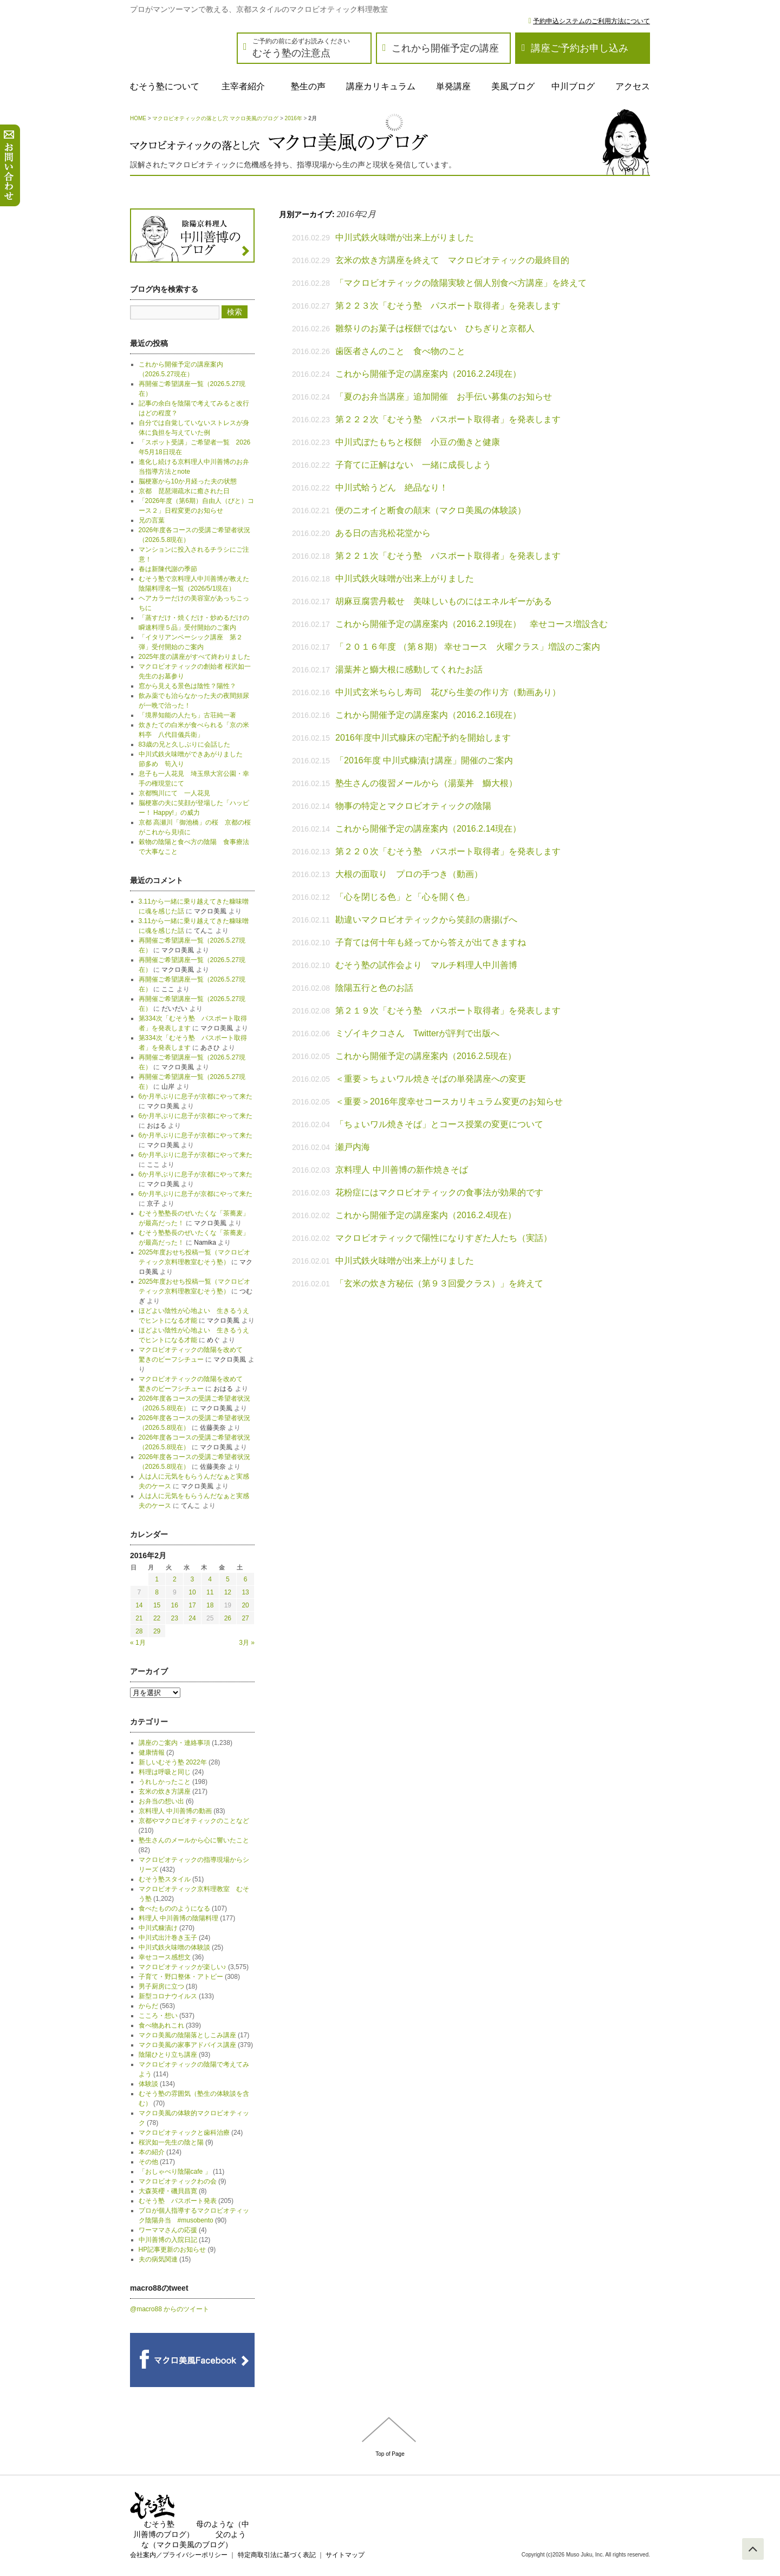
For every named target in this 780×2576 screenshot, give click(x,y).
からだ (148, 2006)
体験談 (148, 2084)
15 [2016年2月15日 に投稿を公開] (156, 1605)
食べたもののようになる (174, 1908)
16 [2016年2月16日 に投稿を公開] (174, 1605)
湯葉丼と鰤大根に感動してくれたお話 (409, 669)
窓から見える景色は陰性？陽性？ (187, 686)
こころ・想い (158, 2015)
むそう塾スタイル (165, 1879)
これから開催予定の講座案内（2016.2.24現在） (428, 373)
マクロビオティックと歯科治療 (184, 2132)
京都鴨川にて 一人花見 (174, 793)
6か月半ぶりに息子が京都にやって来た (196, 1096)
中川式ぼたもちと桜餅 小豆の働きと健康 (417, 442)
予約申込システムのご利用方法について (591, 21)
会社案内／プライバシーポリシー (178, 2555)
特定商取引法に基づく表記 (277, 2555)
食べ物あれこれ (161, 2025)
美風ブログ (513, 86)
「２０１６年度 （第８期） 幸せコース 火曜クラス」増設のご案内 (467, 646)
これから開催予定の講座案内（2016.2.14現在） (428, 828)
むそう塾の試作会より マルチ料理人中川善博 (430, 965)
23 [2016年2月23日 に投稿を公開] (174, 1618)
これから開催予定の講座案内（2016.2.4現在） (425, 1215)
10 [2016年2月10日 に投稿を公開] (192, 1592)
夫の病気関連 (158, 2259)
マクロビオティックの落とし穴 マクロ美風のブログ (215, 118)
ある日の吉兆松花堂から (383, 533)
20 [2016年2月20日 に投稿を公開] (245, 1605)
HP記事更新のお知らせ (172, 2249)
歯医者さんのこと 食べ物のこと (400, 351)
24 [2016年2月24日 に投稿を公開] (192, 1618)
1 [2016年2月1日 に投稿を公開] (157, 1579)
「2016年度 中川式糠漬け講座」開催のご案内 (424, 760)
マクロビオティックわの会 (178, 2181)
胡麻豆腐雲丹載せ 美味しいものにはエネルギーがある (443, 601)
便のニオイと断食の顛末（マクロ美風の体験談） (430, 510)
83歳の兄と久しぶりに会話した (184, 744)
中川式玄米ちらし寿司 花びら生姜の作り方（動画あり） (448, 692)
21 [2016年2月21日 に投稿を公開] (138, 1618)
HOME (138, 118)
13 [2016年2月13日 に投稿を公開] (245, 1592)
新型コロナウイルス (168, 1996)
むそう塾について (164, 86)
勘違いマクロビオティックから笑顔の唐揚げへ (426, 919)
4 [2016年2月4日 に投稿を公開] (210, 1579)
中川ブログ (573, 86)
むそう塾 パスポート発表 (178, 2201)
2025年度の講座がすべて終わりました (195, 657)
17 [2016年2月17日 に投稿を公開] (192, 1605)
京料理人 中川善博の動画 (175, 1811)
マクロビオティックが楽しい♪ (182, 1967)
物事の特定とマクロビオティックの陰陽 (413, 805)
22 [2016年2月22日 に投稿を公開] (156, 1618)
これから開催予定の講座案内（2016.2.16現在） (428, 715)
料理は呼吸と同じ (165, 1772)
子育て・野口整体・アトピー (181, 1976)
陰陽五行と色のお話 (374, 987)
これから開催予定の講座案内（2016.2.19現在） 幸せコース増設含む (471, 624)
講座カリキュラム (380, 86)
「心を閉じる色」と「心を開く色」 (404, 896)
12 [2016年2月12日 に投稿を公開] (227, 1592)
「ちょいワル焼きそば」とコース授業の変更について (439, 1124)
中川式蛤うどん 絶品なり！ (391, 487)
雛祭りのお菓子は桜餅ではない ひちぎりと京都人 (435, 328)
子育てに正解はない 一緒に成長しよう (413, 464)
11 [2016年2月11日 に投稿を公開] (209, 1592)
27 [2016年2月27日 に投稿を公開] (245, 1618)
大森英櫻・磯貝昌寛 (168, 2191)
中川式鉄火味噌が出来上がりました (404, 237)
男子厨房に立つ (161, 1986)
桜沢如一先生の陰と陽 (171, 2142)
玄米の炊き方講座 (165, 1791)
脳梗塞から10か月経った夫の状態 (188, 481)
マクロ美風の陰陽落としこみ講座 (187, 2035)
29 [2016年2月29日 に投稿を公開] (156, 1631)
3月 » (247, 1642)
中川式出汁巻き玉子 (168, 1937)
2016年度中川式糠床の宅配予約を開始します (423, 737)
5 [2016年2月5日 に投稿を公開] (228, 1579)
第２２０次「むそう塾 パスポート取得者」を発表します (448, 851)
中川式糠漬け (158, 1928)
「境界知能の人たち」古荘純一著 (187, 715)
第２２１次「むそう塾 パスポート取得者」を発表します (448, 555)
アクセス (632, 86)
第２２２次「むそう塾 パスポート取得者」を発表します (448, 419)
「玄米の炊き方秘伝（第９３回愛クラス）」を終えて (439, 1283)
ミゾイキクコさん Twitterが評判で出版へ (417, 1033)
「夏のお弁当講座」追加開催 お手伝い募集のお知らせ (443, 396)
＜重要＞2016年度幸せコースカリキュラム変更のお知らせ (449, 1101)
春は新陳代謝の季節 (168, 569)
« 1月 (138, 1642)
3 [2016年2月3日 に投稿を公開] (192, 1579)
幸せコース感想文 (165, 1957)
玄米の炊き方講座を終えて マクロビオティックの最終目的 (452, 260)
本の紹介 (152, 2152)
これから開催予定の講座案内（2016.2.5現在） (425, 1056)
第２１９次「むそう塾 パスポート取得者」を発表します (448, 1010)
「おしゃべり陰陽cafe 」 (175, 2171)
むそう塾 (159, 2524)
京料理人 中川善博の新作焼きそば (401, 1169)
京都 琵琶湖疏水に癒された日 (184, 491)
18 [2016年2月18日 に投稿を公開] (209, 1605)
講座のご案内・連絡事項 (174, 1743)
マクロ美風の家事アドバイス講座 (187, 2045)
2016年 (293, 118)
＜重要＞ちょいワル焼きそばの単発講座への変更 (430, 1078)
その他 (148, 2162)
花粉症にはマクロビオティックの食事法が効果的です (439, 1192)
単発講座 (453, 86)
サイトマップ (345, 2555)
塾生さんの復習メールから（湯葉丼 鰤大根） (426, 783)
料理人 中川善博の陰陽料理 (178, 1918)
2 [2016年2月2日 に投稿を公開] (175, 1579)
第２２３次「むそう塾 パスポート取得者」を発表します (448, 305)
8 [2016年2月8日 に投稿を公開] (157, 1592)
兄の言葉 (152, 520)
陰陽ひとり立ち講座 (168, 2054)
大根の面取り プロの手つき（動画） (409, 874)
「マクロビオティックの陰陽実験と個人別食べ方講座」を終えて (461, 282)
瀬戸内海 (352, 1147)
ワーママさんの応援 (168, 2230)
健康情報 (152, 1752)
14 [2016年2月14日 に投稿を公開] (138, 1605)
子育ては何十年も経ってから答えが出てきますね (430, 942)
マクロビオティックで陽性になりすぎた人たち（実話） (443, 1238)
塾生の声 (308, 86)
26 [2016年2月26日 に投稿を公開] (227, 1618)
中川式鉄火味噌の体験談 (174, 1947)
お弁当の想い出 (161, 1801)
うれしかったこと (165, 1782)
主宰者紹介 (243, 86)
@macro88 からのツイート (169, 2309)
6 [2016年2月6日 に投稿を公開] (246, 1579)
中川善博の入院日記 (168, 2240)
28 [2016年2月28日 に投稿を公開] (138, 1631)
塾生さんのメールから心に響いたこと (194, 1840)
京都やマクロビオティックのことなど (194, 1821)
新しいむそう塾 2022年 (173, 1762)
